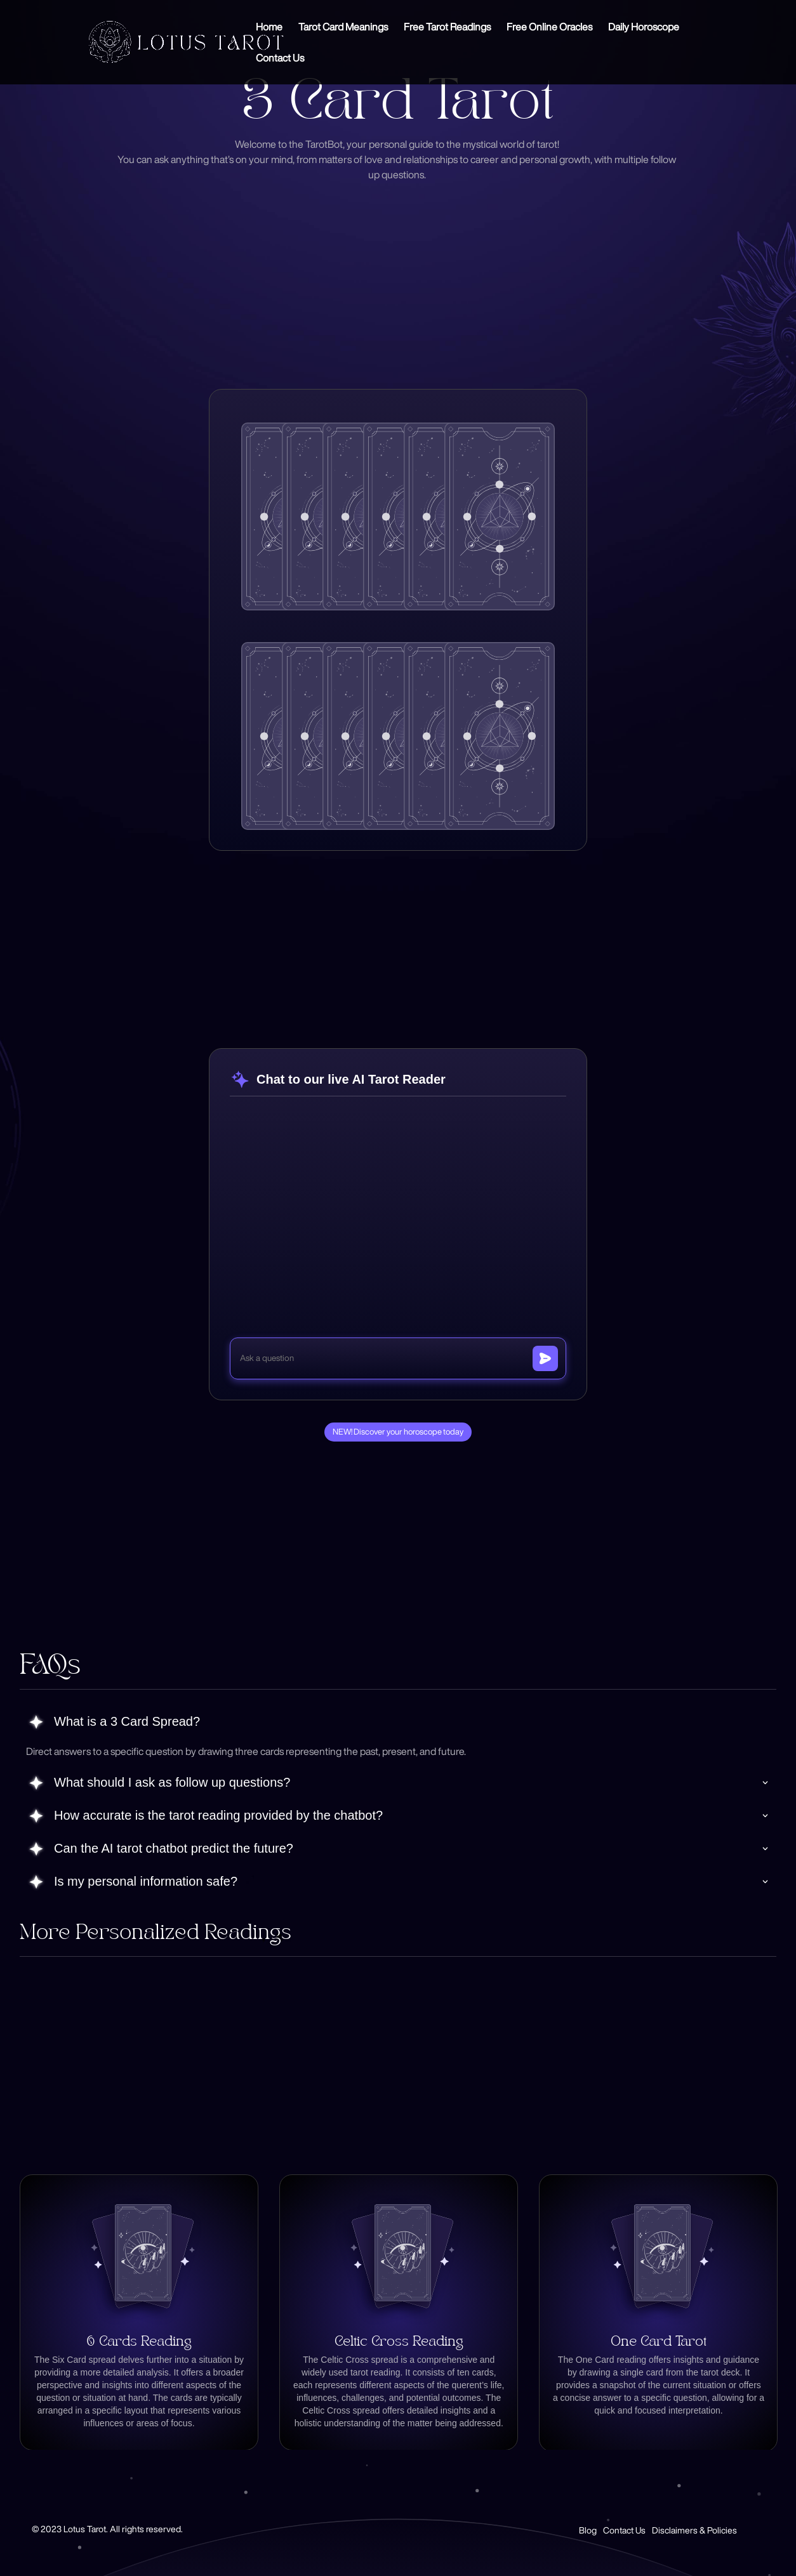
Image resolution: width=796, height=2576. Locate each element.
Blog (588, 2530)
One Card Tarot (658, 2342)
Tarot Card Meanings (343, 27)
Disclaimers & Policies (694, 2530)
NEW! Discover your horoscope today (398, 1432)
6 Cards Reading (139, 2342)
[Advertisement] (430, 274)
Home (269, 27)
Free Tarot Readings (447, 27)
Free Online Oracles (549, 27)
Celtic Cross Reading (399, 2342)
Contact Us (280, 58)
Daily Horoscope (643, 27)
